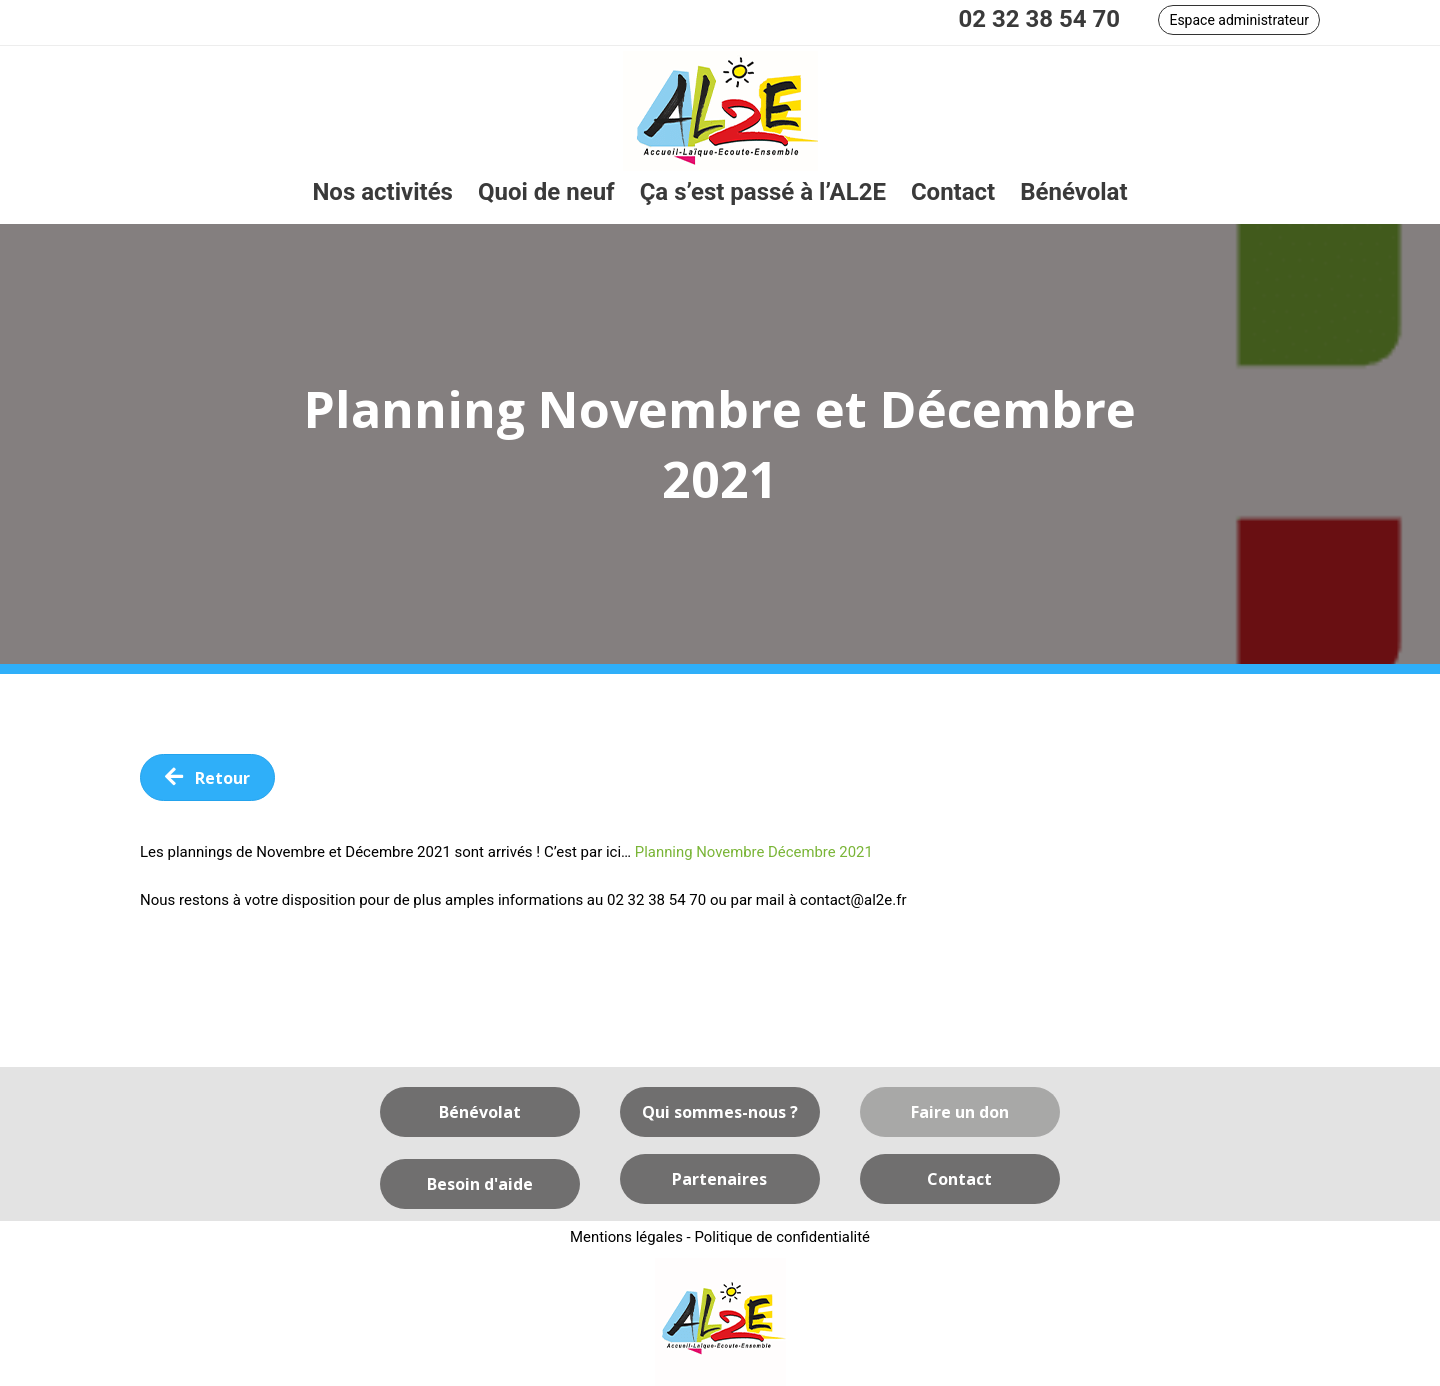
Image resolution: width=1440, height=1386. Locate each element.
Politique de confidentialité (782, 1237)
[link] (382, 192)
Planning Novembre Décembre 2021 (755, 852)
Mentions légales (626, 1237)
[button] (1239, 20)
